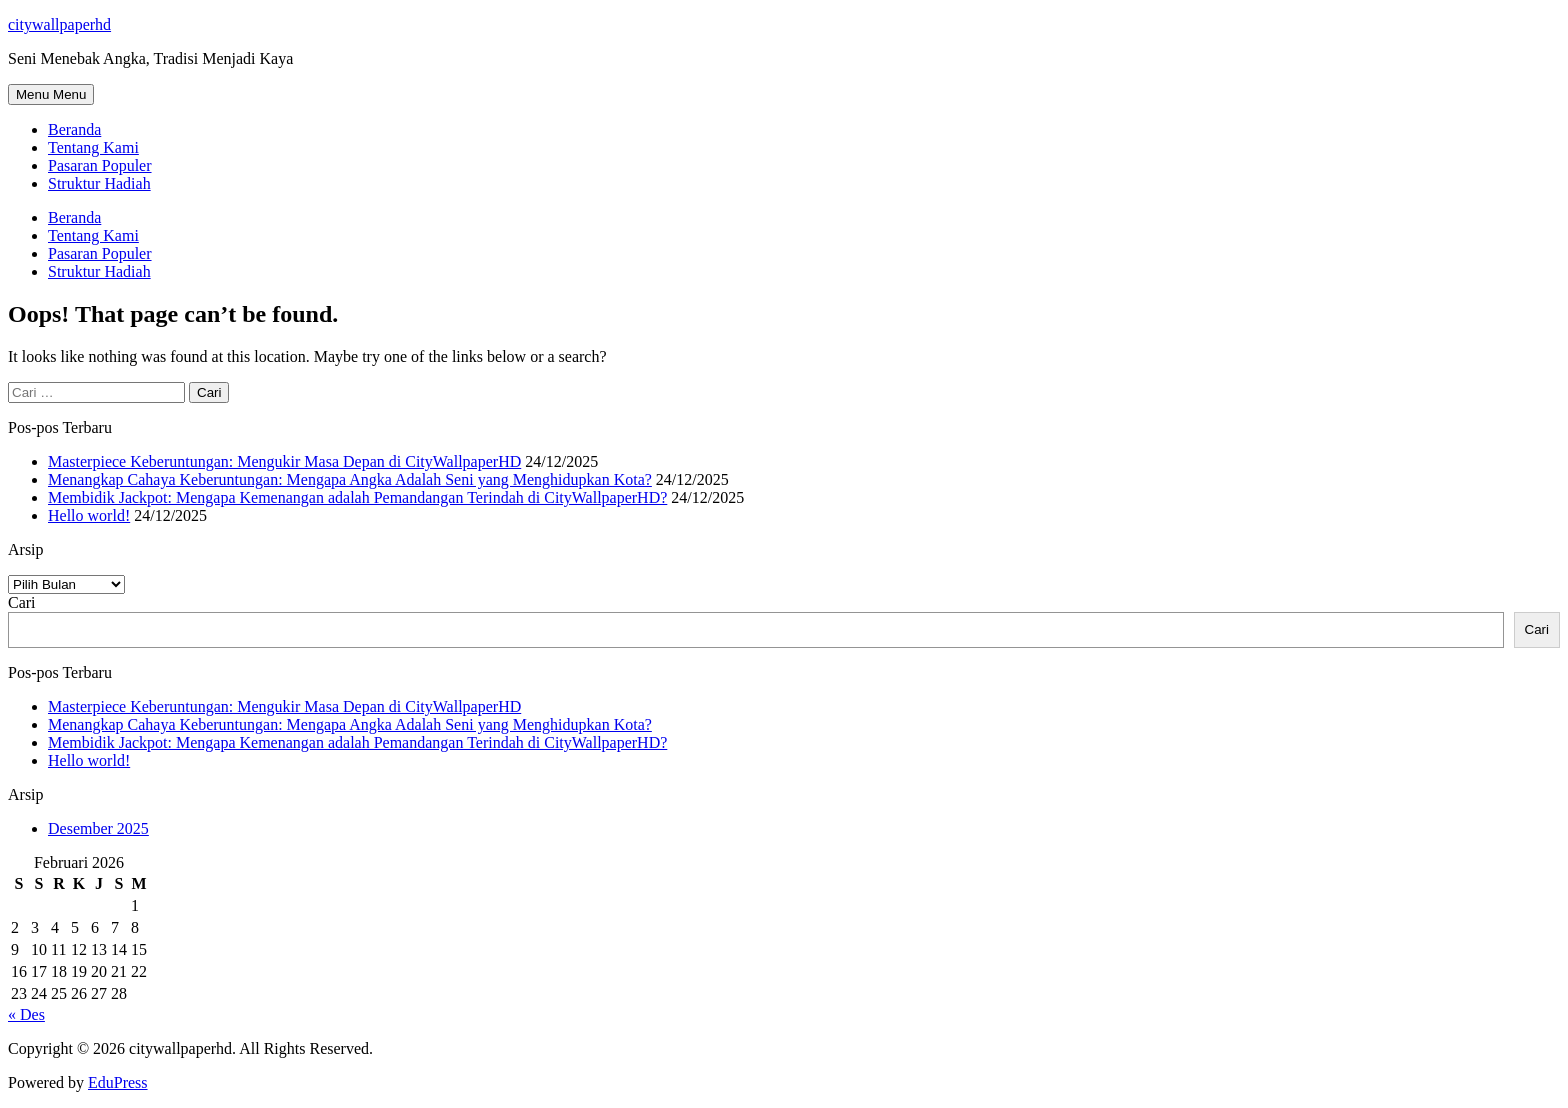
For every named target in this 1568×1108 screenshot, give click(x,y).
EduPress (118, 1082)
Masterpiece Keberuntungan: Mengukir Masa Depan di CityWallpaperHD (284, 461)
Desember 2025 (98, 828)
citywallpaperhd (59, 24)
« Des (26, 1014)
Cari (22, 602)
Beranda (74, 129)
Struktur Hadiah (99, 183)
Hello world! (89, 515)
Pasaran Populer (100, 165)
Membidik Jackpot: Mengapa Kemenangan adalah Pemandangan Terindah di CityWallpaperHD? (357, 497)
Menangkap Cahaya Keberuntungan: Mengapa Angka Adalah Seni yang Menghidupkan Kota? (350, 479)
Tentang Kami (93, 147)
